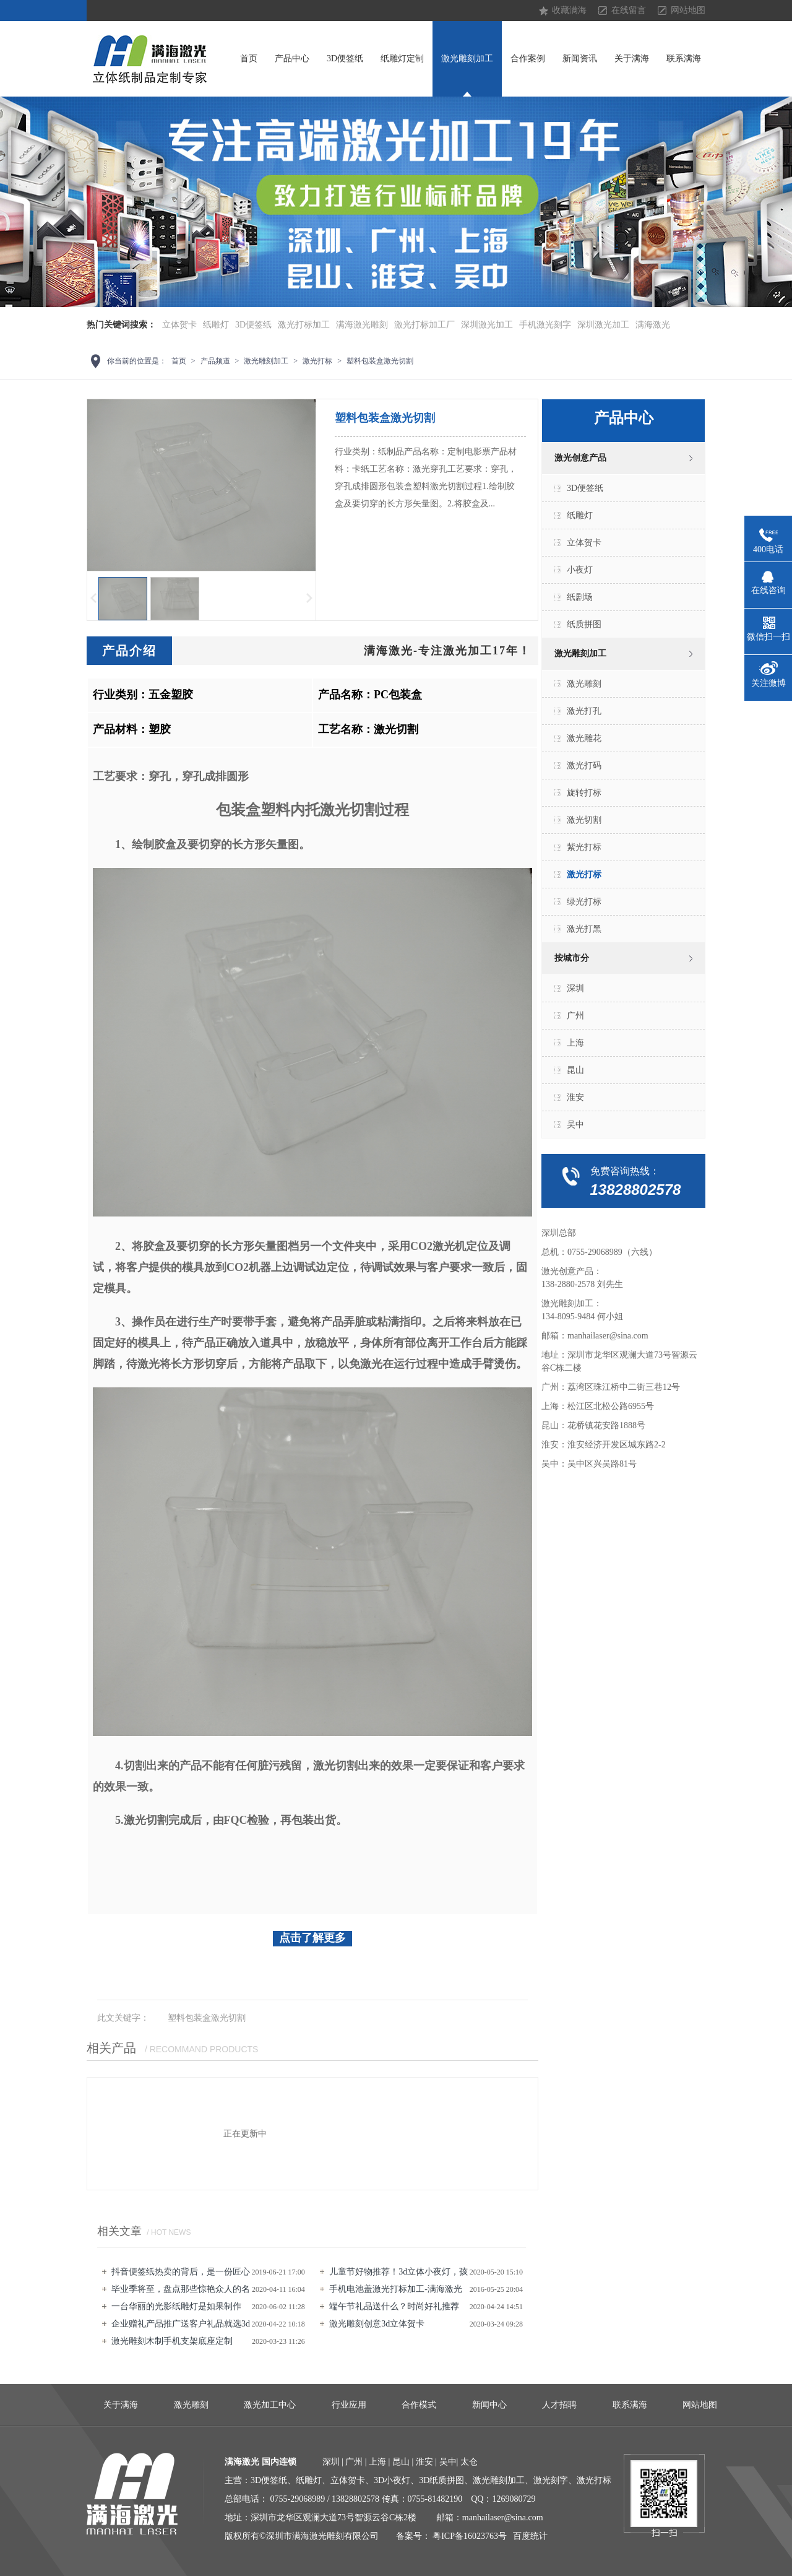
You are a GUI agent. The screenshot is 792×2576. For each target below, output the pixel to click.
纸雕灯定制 (402, 58)
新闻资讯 (579, 58)
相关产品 (111, 2048)
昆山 (575, 1070)
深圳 (575, 988)
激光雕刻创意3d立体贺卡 (376, 2323)
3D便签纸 (345, 58)
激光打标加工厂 (424, 324)
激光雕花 (584, 738)
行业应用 (349, 2404)
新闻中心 (489, 2404)
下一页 (310, 598)
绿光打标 (584, 901)
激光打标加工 (304, 324)
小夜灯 (580, 570)
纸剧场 (580, 597)
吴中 (575, 1124)
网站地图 (688, 10)
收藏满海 (569, 10)
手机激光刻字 (545, 324)
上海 (575, 1042)
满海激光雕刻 (362, 324)
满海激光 (652, 324)
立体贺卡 (179, 324)
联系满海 (683, 58)
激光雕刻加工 (467, 58)
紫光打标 (584, 847)
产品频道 (215, 361)
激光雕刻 (584, 683)
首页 (248, 58)
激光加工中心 (270, 2404)
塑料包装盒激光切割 (379, 361)
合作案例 (527, 58)
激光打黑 (584, 929)
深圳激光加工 (487, 324)
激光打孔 (584, 711)
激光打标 (317, 361)
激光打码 (584, 765)
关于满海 (631, 58)
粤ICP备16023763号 (470, 2536)
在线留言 (628, 10)
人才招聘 (559, 2404)
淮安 (575, 1097)
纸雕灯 (216, 324)
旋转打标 (584, 792)
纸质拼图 (584, 624)
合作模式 (419, 2404)
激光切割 (584, 820)
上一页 (92, 598)
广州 (575, 1015)
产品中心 (292, 58)
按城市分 (571, 958)
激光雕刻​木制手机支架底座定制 (172, 2341)
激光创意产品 (580, 457)
